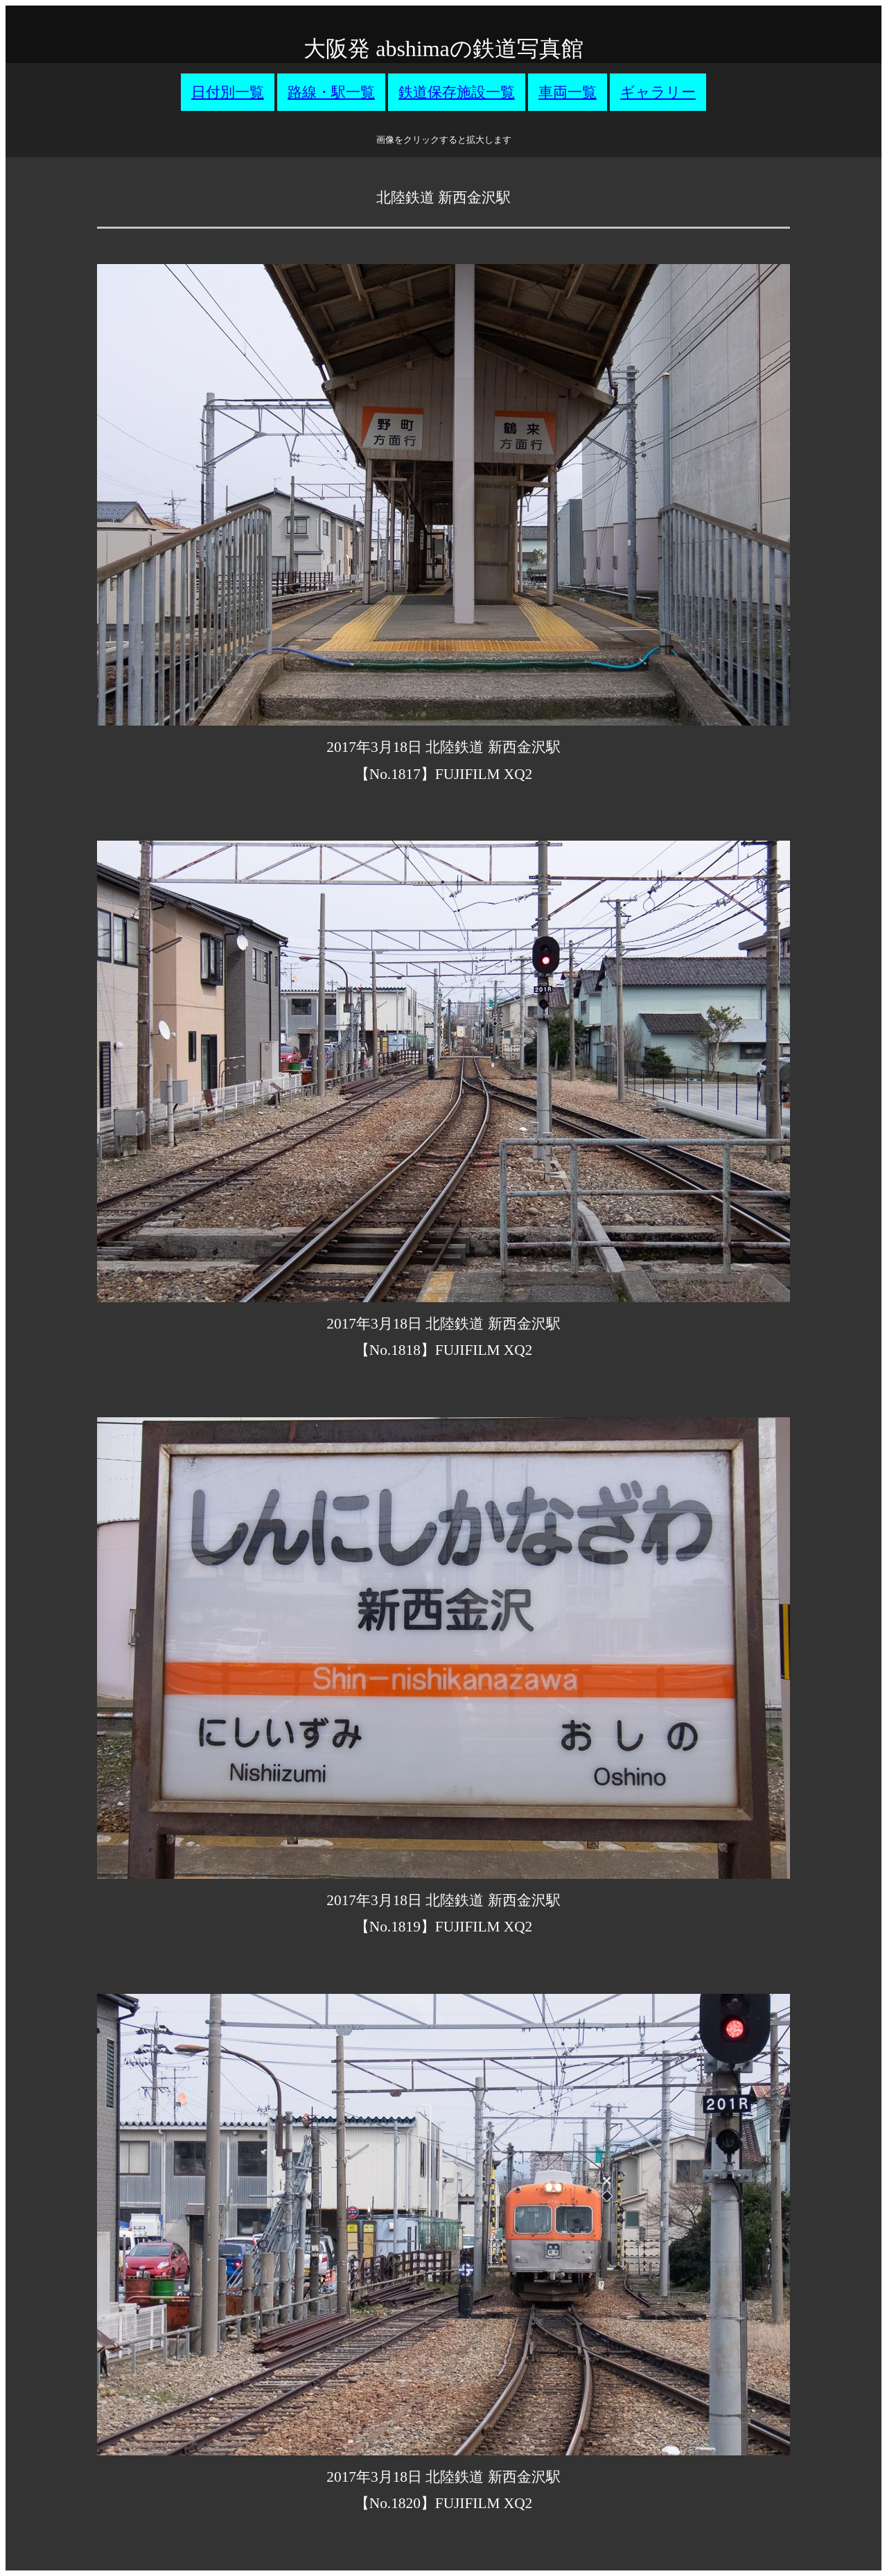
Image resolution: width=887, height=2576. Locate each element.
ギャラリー (658, 92)
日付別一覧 (227, 92)
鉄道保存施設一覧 (456, 92)
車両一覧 (567, 92)
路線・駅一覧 (331, 92)
